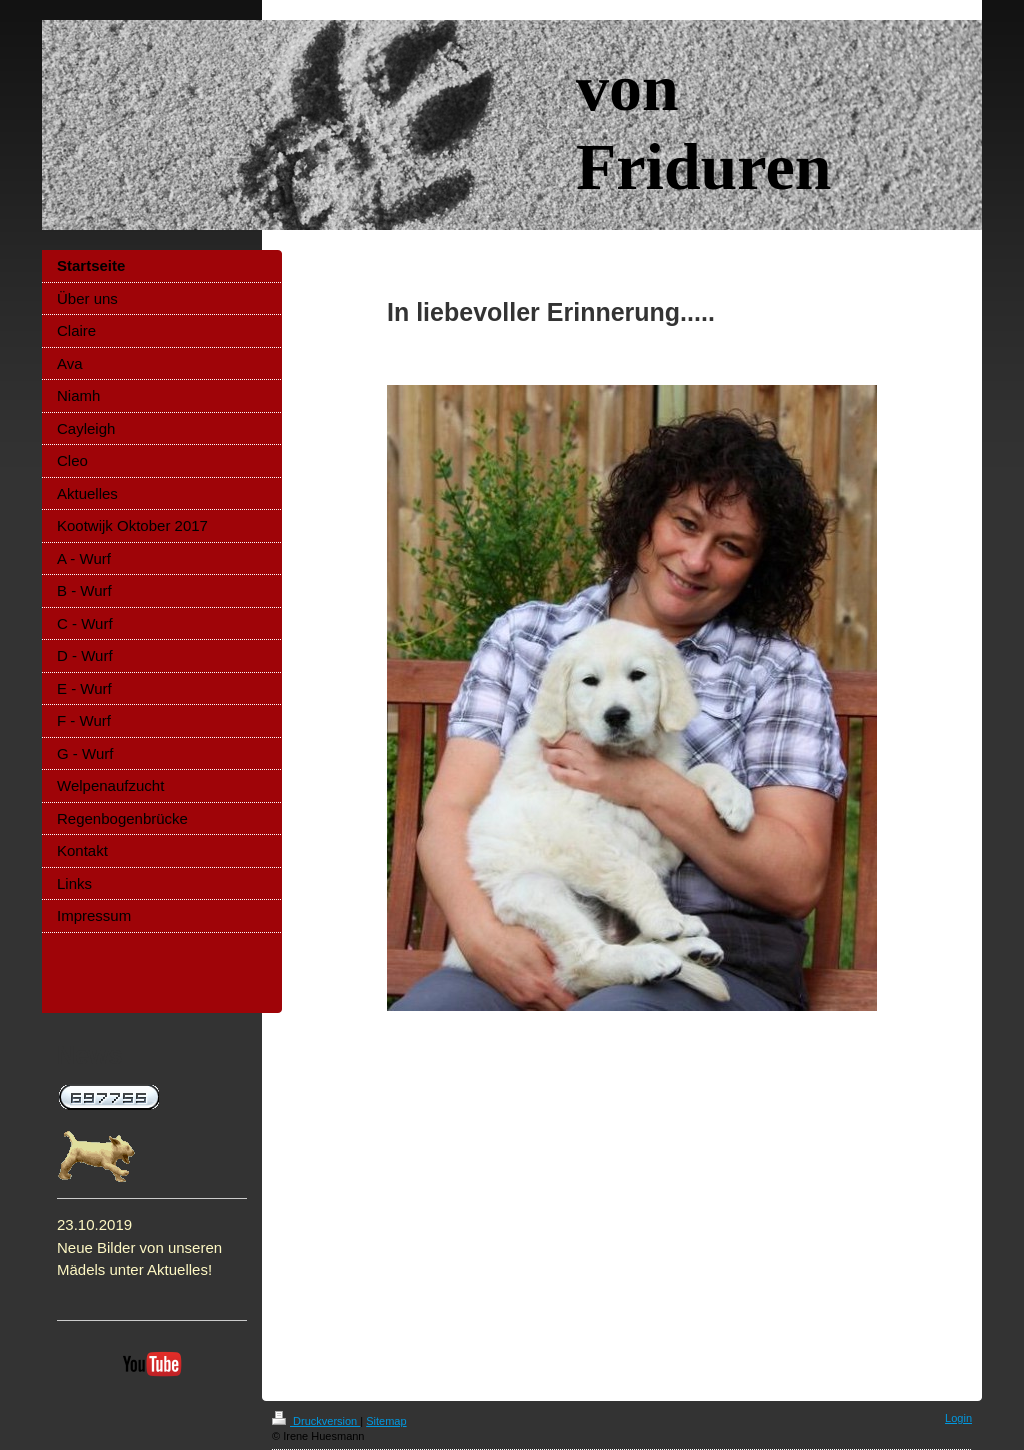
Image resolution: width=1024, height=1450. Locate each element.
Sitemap (386, 1421)
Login (958, 1418)
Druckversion (316, 1421)
